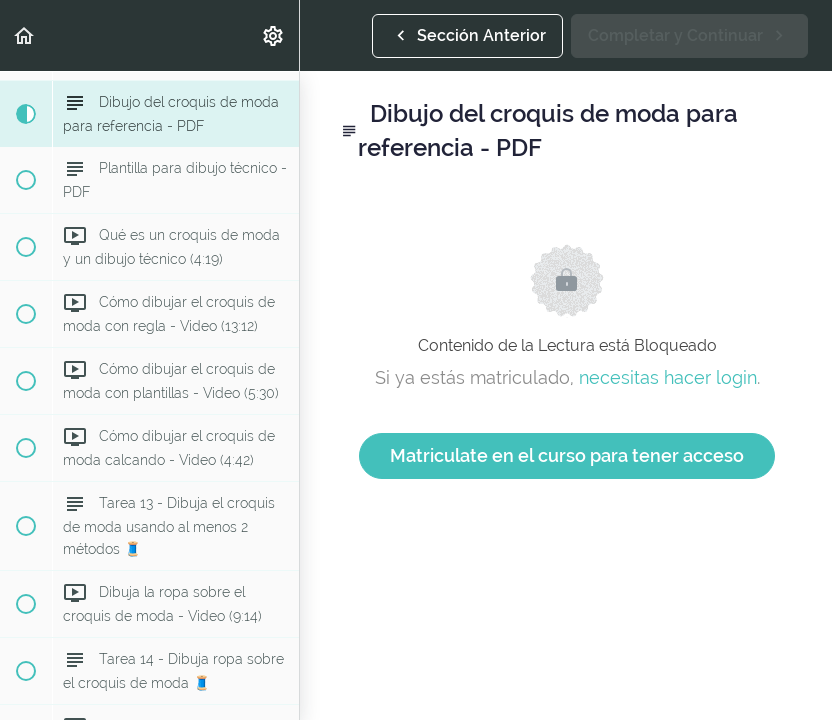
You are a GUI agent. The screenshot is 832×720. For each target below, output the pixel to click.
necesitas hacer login (668, 377)
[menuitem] (274, 35)
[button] (25, 35)
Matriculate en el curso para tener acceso (567, 455)
